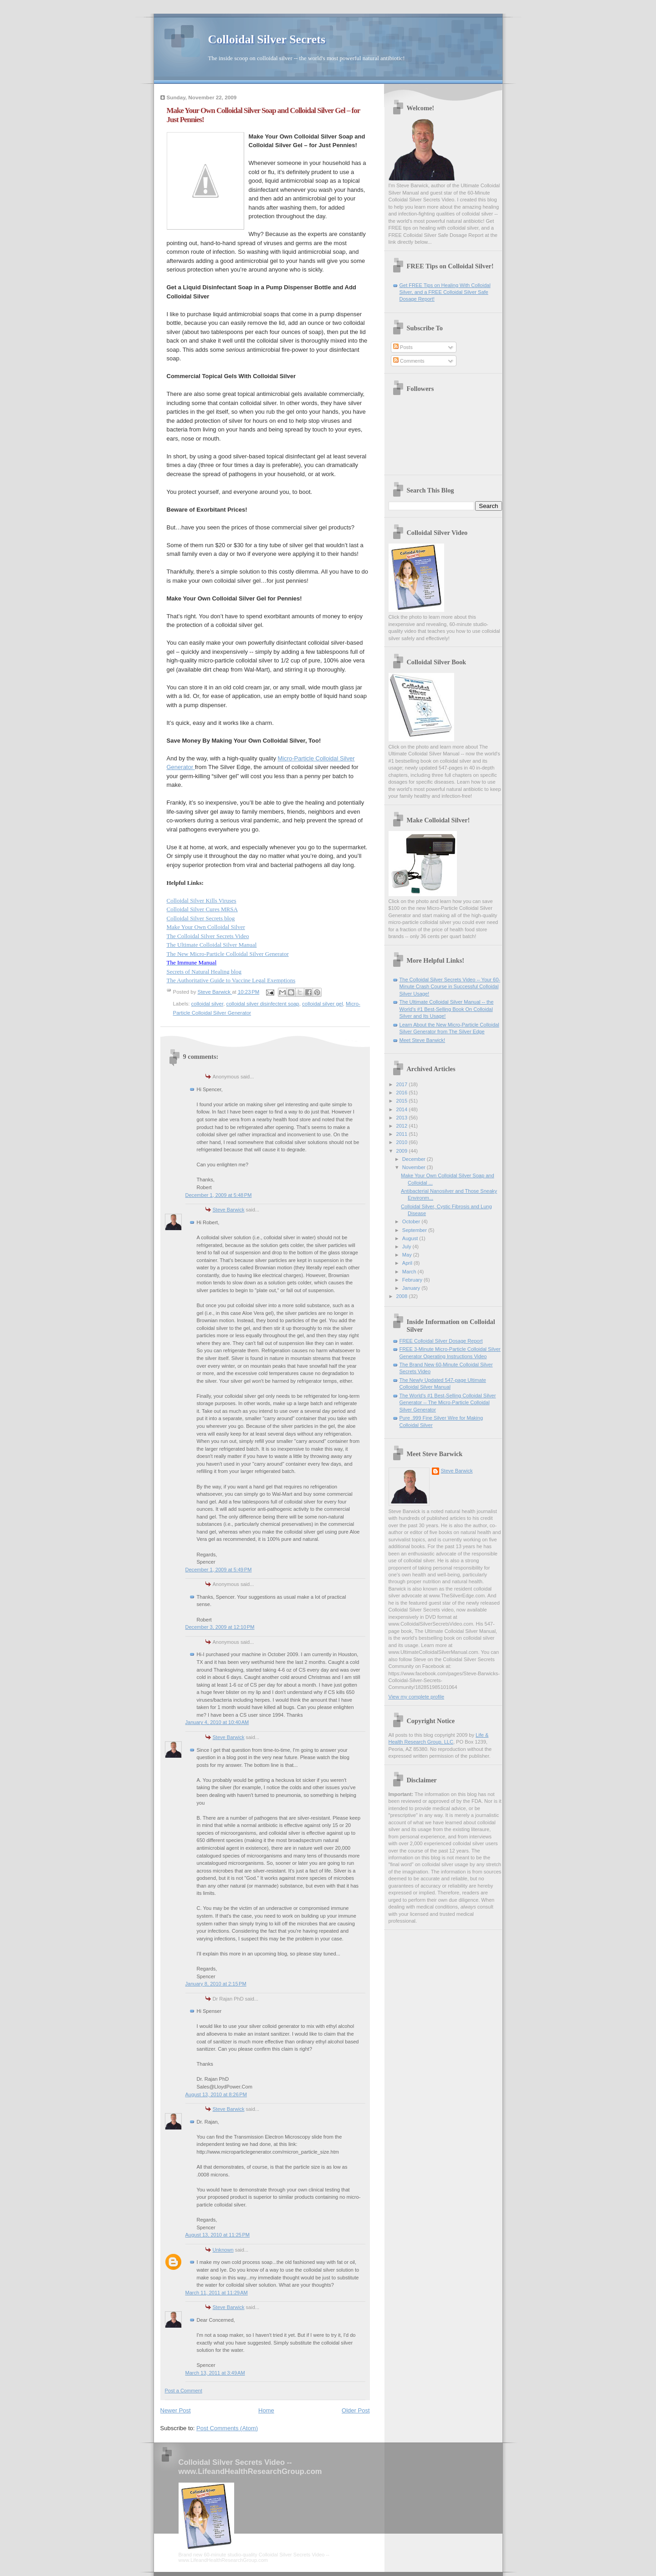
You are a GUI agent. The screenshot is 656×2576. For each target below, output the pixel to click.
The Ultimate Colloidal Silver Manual (212, 944)
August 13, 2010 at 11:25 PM (217, 2234)
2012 (402, 1126)
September (415, 1230)
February (413, 1280)
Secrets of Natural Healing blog (204, 971)
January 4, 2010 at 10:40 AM (217, 1722)
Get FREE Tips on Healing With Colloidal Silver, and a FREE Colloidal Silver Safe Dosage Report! (445, 292)
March (410, 1271)
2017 (402, 1084)
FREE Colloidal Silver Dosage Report (441, 1341)
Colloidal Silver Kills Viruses (201, 900)
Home (266, 2410)
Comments (408, 361)
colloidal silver (207, 1003)
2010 (402, 1142)
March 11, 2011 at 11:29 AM (216, 2292)
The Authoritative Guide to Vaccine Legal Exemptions (231, 980)
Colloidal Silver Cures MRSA (202, 909)
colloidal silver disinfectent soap (262, 1003)
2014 (402, 1109)
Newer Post (175, 2410)
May (407, 1254)
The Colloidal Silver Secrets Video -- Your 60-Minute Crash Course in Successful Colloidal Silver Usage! (450, 986)
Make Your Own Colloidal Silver (206, 927)
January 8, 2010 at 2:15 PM (215, 1983)
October (411, 1221)
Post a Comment (183, 2390)
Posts (403, 347)
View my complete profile (417, 1696)
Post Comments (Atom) (227, 2428)
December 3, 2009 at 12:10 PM (220, 1627)
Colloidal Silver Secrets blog (201, 918)
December (414, 1159)
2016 (402, 1092)
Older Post (355, 2410)
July (407, 1246)
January (411, 1288)
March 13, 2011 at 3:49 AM (215, 2373)
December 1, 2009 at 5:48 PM (218, 1195)
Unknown (223, 2250)
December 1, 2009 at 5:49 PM (218, 1569)
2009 (402, 1151)
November (414, 1167)
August (410, 1238)
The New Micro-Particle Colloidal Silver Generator (228, 953)
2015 (402, 1100)
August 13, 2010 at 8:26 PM (216, 2094)
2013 (402, 1117)
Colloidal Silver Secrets (267, 39)
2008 (402, 1296)
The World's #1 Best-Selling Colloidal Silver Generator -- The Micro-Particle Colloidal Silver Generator (448, 1402)
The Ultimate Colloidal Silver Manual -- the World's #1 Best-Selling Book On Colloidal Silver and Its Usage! (447, 1009)
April (408, 1263)
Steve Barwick (229, 1209)
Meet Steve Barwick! (423, 1040)
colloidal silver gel (322, 1003)
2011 (402, 1134)
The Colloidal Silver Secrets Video (208, 936)
